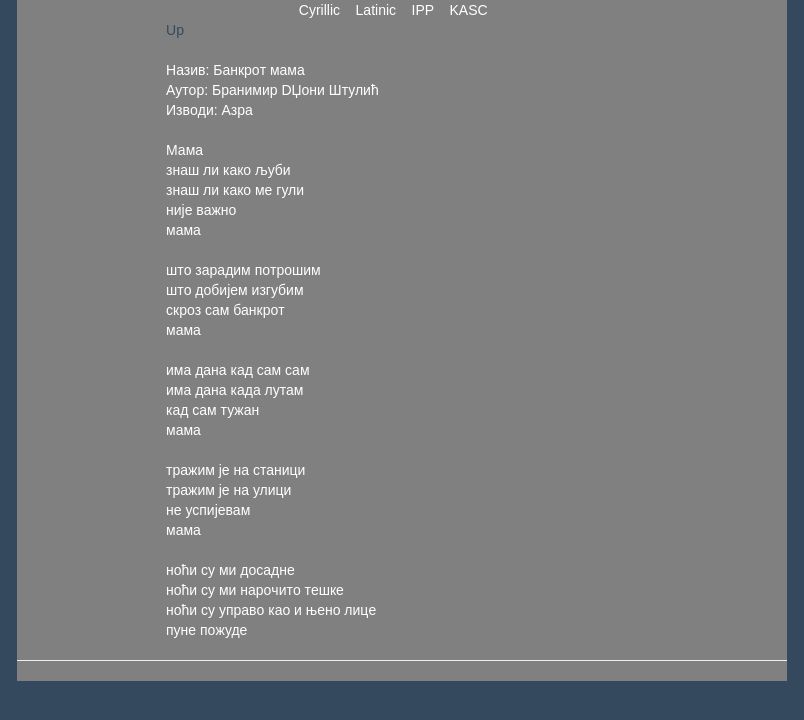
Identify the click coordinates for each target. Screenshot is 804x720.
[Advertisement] (555, 320)
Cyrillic (319, 10)
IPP (423, 10)
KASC (469, 10)
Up (175, 30)
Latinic (376, 10)
